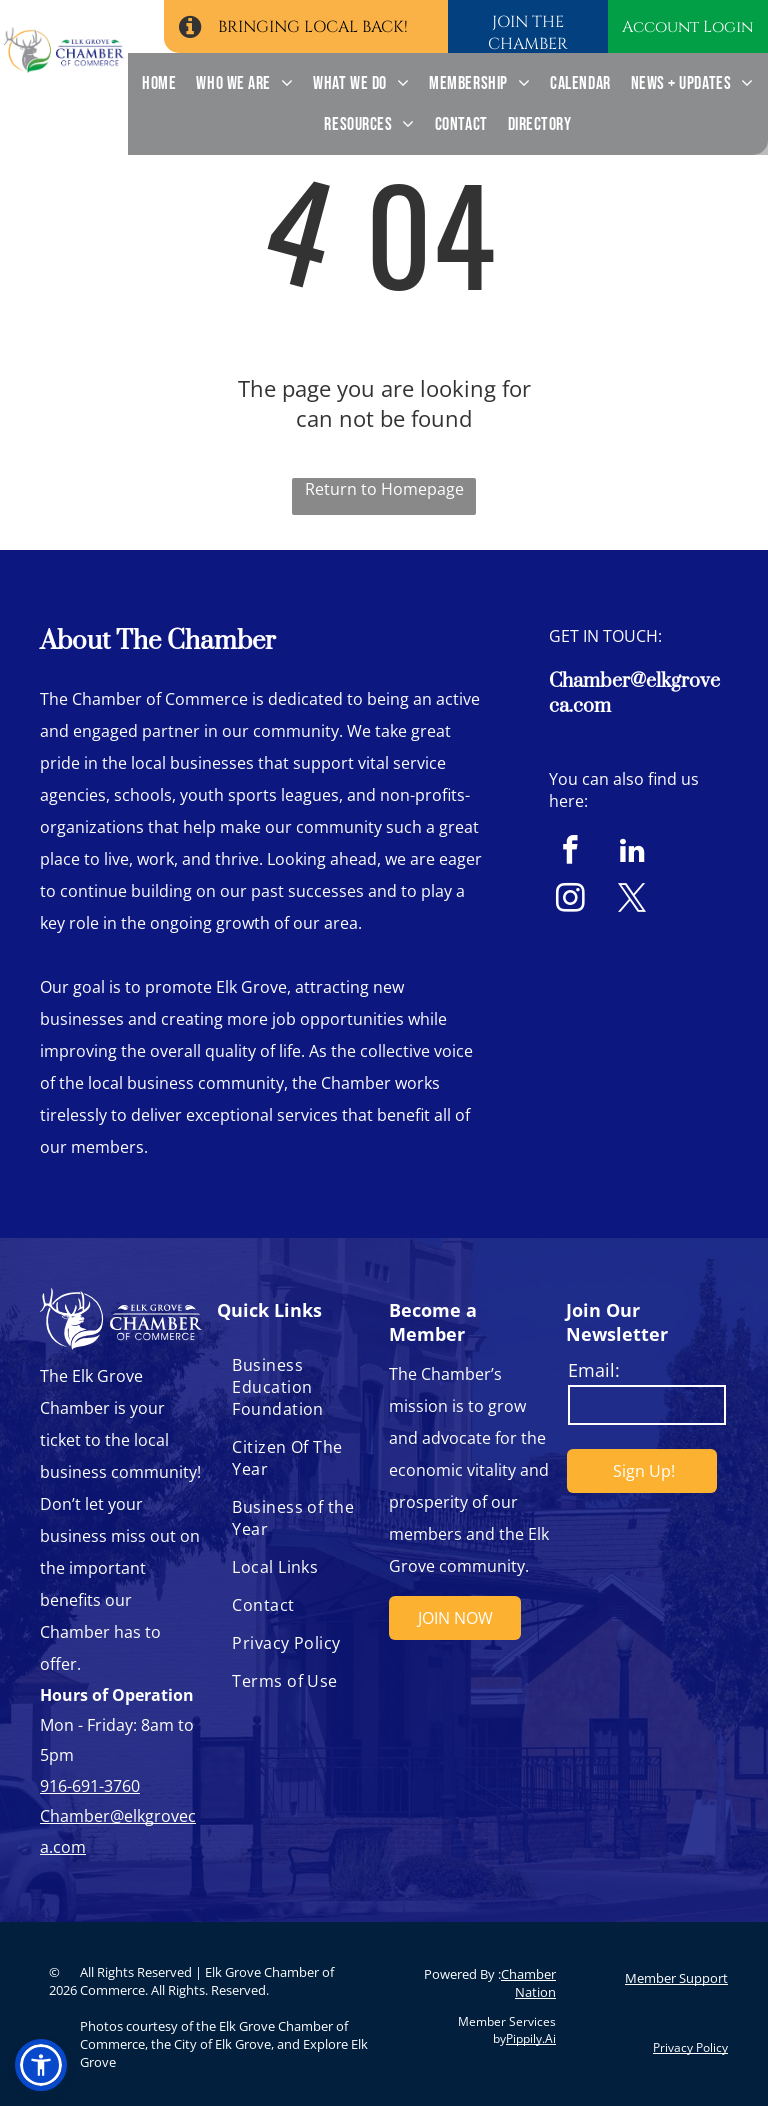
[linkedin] (632, 853)
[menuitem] (159, 83)
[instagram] (570, 901)
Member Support (676, 1978)
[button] (41, 2065)
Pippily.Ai (531, 2038)
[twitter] (632, 901)
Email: (594, 1370)
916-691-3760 (90, 1786)
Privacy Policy (690, 2047)
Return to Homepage (384, 489)
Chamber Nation (528, 1983)
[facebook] (570, 853)
